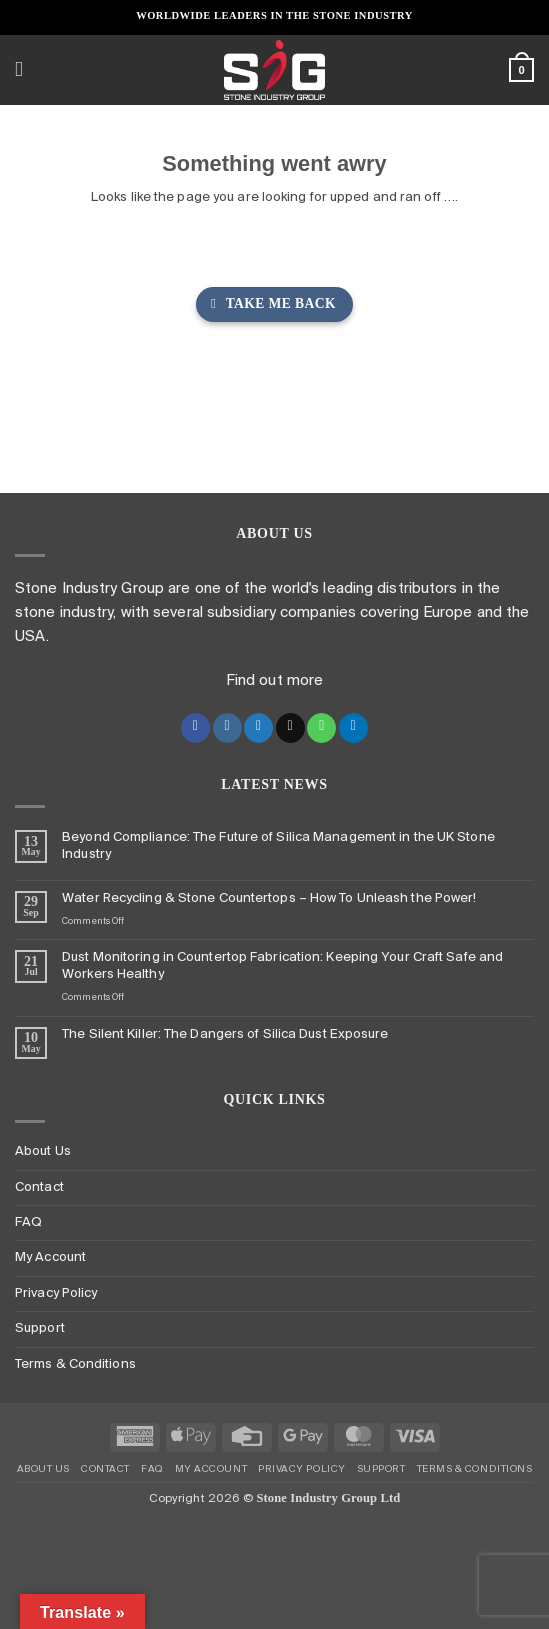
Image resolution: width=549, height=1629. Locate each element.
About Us (43, 1151)
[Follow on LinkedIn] (353, 728)
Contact (39, 1187)
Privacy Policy (56, 1293)
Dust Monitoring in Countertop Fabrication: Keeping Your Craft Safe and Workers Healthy (282, 966)
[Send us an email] (290, 728)
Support (40, 1328)
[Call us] (321, 728)
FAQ (28, 1222)
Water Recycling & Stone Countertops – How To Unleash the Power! (269, 898)
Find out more (274, 681)
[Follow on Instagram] (227, 728)
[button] (25, 70)
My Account (50, 1257)
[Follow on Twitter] (258, 728)
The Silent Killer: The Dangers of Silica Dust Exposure (225, 1034)
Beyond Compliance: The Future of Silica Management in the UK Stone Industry (278, 846)
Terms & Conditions (75, 1364)
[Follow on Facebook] (195, 728)
